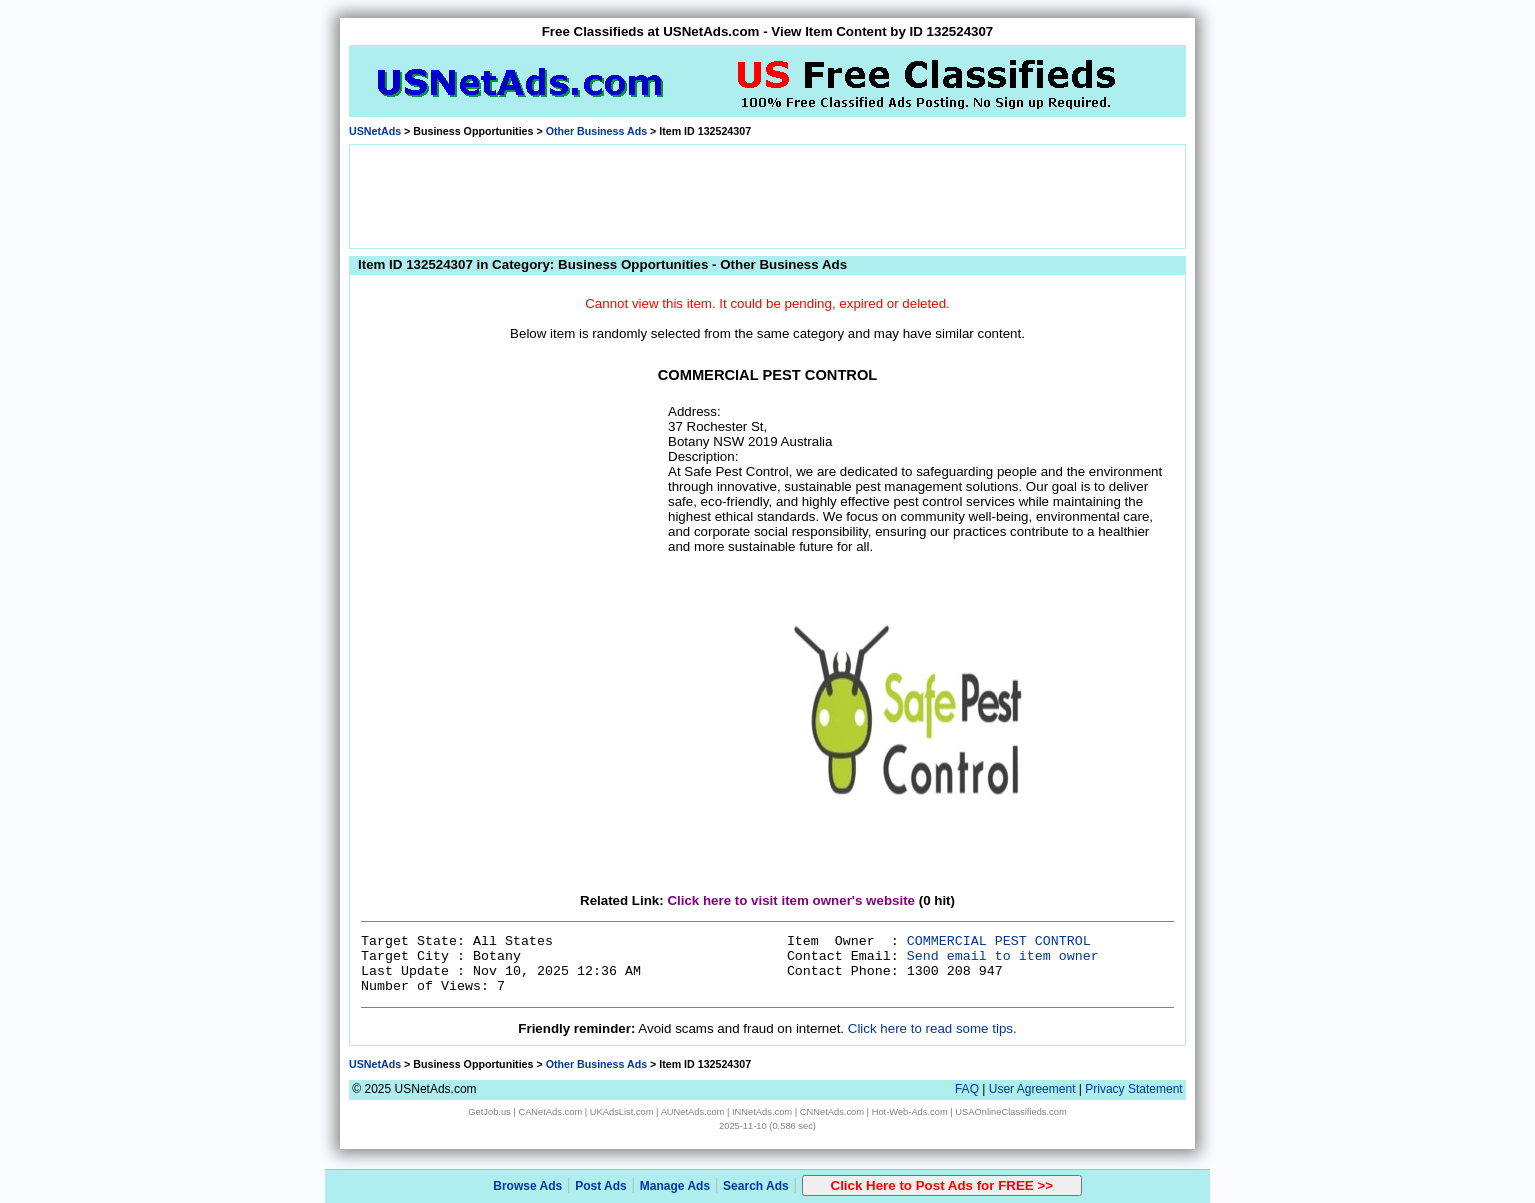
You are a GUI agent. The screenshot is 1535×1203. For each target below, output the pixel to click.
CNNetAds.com (832, 1112)
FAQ (967, 1089)
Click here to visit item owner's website (791, 900)
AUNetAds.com (693, 1112)
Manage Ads (675, 1186)
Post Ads (601, 1186)
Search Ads (756, 1186)
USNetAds (375, 131)
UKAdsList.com (622, 1112)
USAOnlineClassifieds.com (1010, 1112)
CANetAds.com (550, 1112)
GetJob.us (489, 1112)
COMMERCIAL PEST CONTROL (999, 941)
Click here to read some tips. (932, 1028)
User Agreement (1032, 1089)
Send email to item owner (1003, 956)
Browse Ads (527, 1186)
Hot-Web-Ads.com (910, 1112)
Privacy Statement (1133, 1089)
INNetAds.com (762, 1112)
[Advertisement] (768, 195)
